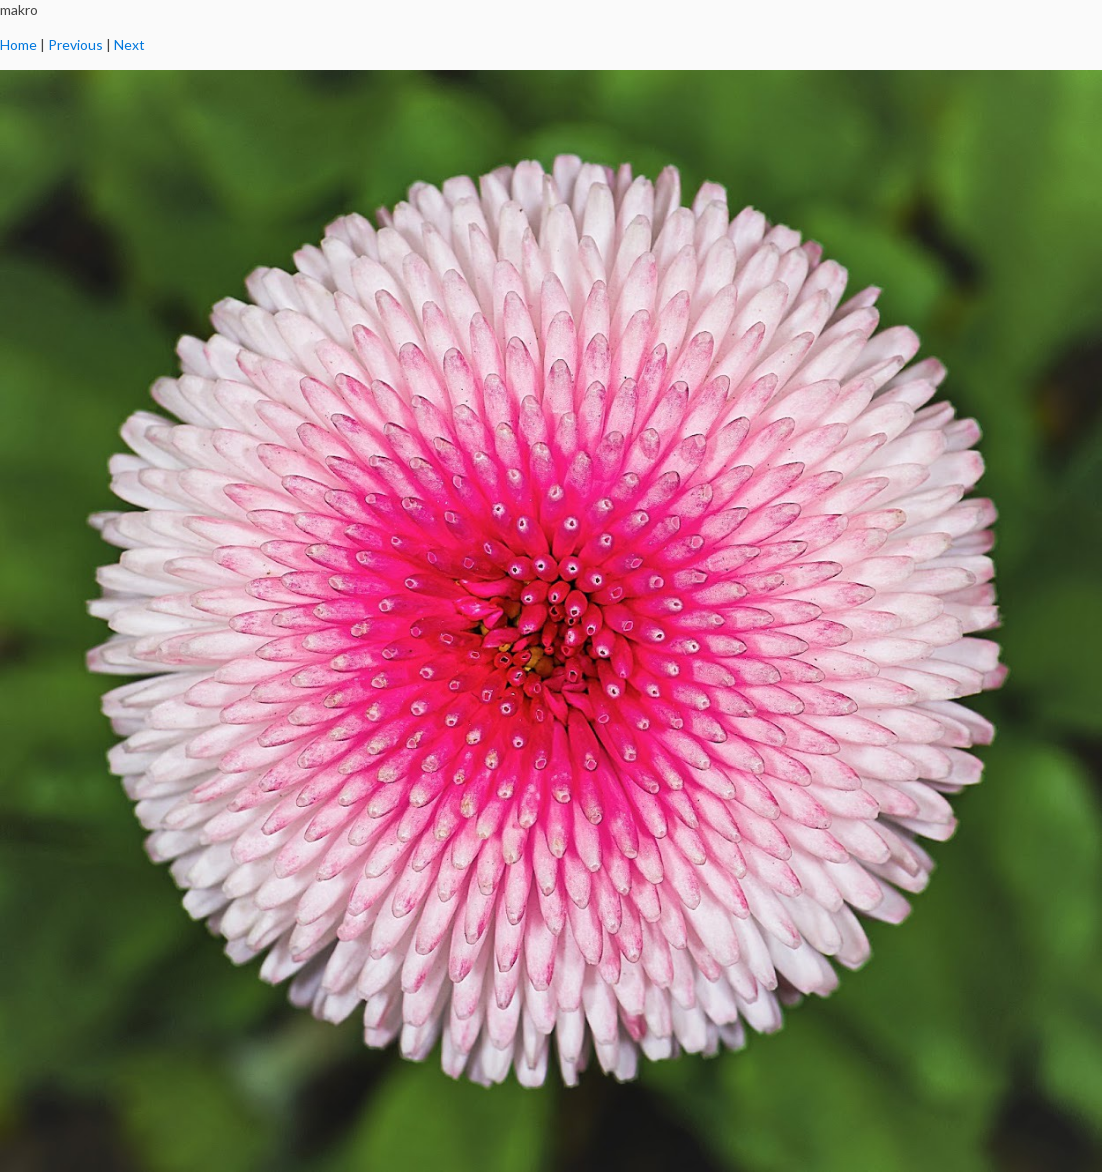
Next (129, 44)
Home (18, 44)
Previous (75, 44)
